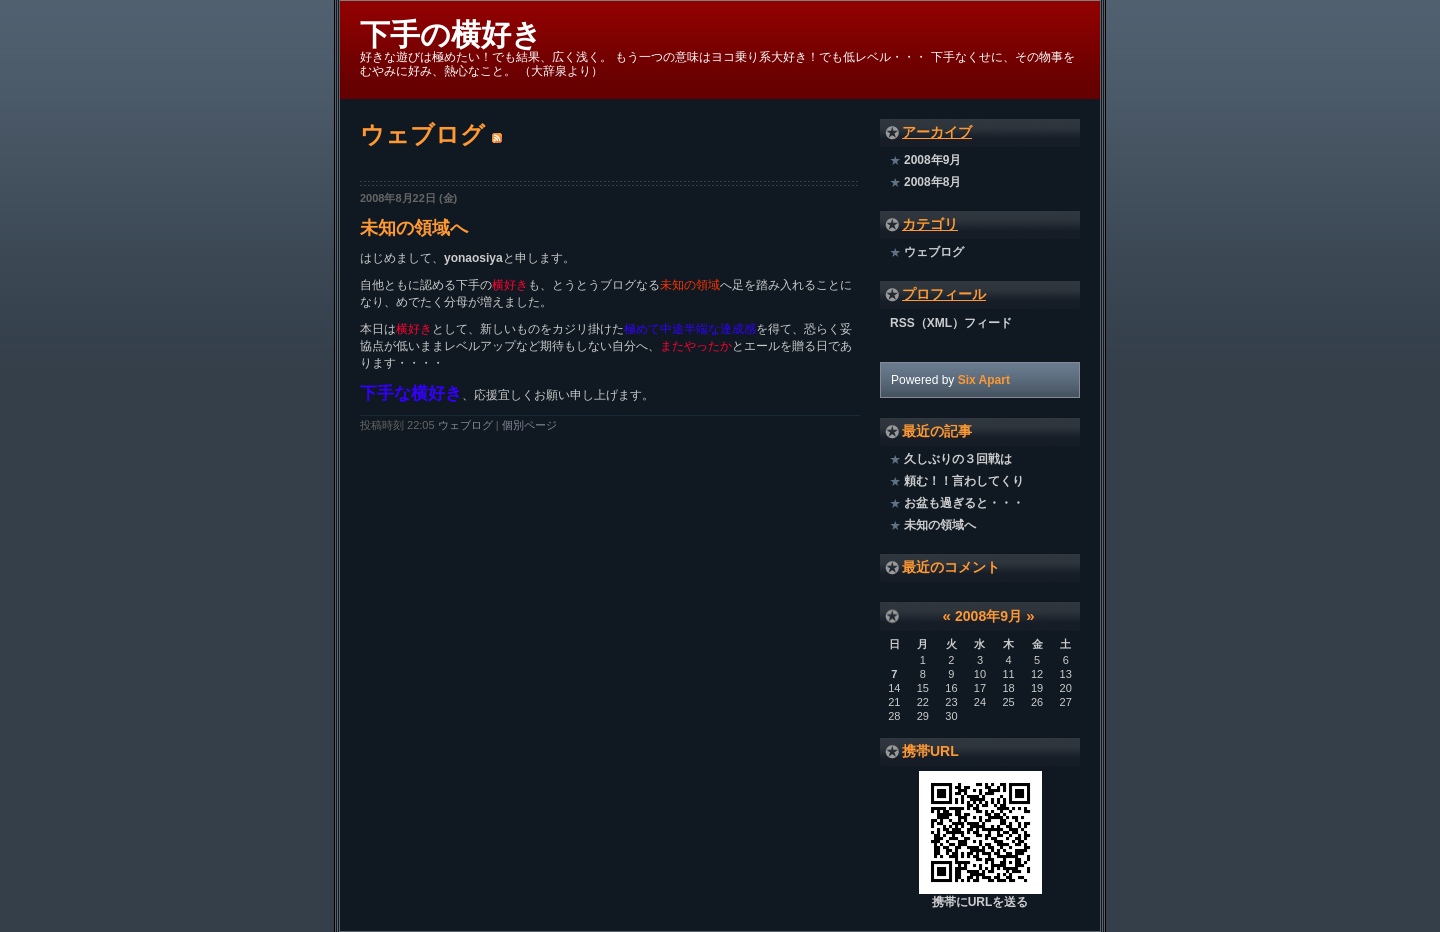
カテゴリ (930, 224)
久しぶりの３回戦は (958, 459)
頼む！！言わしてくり (964, 481)
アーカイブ (937, 132)
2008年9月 (932, 160)
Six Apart (984, 380)
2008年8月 (932, 182)
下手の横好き (451, 34)
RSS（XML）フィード (951, 323)
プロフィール (944, 294)
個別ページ (529, 425)
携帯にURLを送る (980, 902)
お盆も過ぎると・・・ (964, 503)
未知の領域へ (414, 228)
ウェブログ (465, 425)
